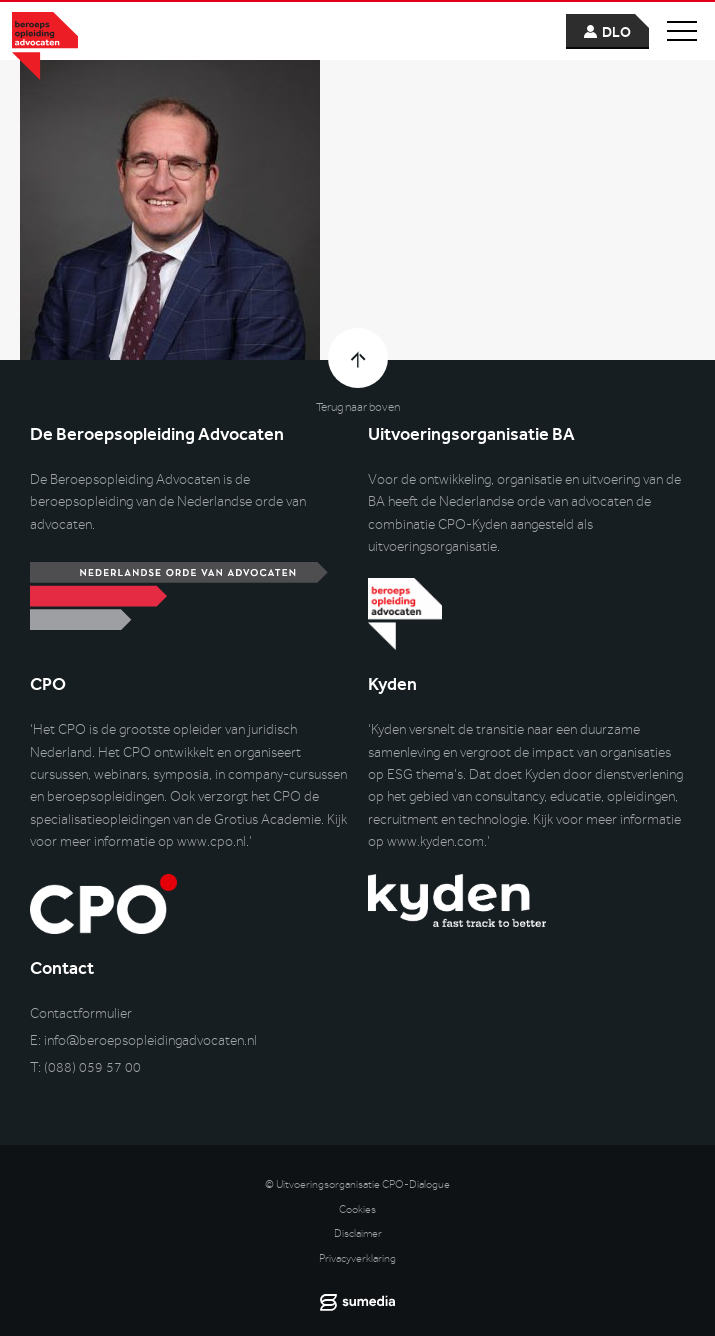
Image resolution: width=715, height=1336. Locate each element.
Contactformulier (81, 1013)
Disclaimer (358, 1233)
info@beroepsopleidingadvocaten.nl (150, 1040)
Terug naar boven (358, 407)
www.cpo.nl (211, 841)
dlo (616, 32)
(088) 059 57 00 (92, 1067)
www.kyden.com (435, 841)
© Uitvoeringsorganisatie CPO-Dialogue (357, 1184)
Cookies (357, 1209)
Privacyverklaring (357, 1258)
